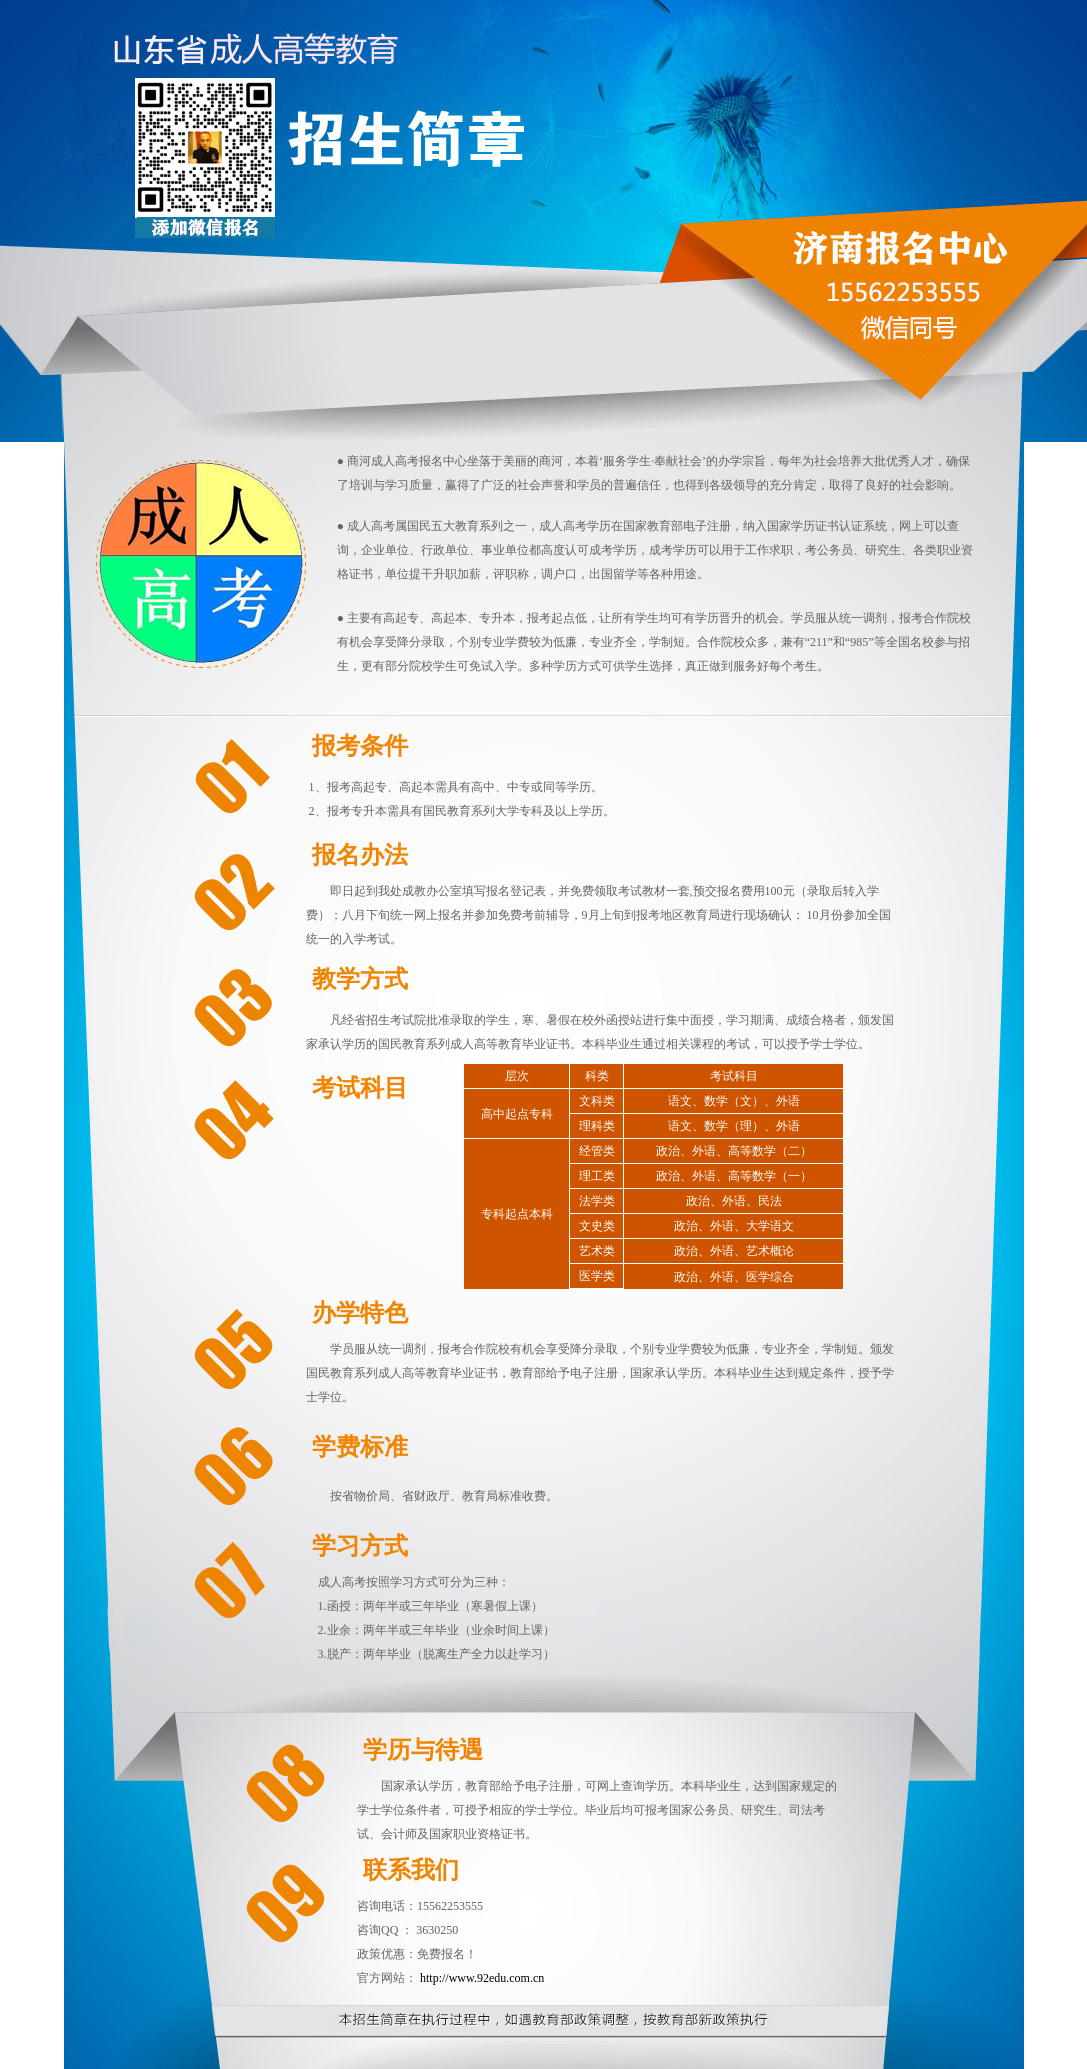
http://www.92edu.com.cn (482, 1978)
